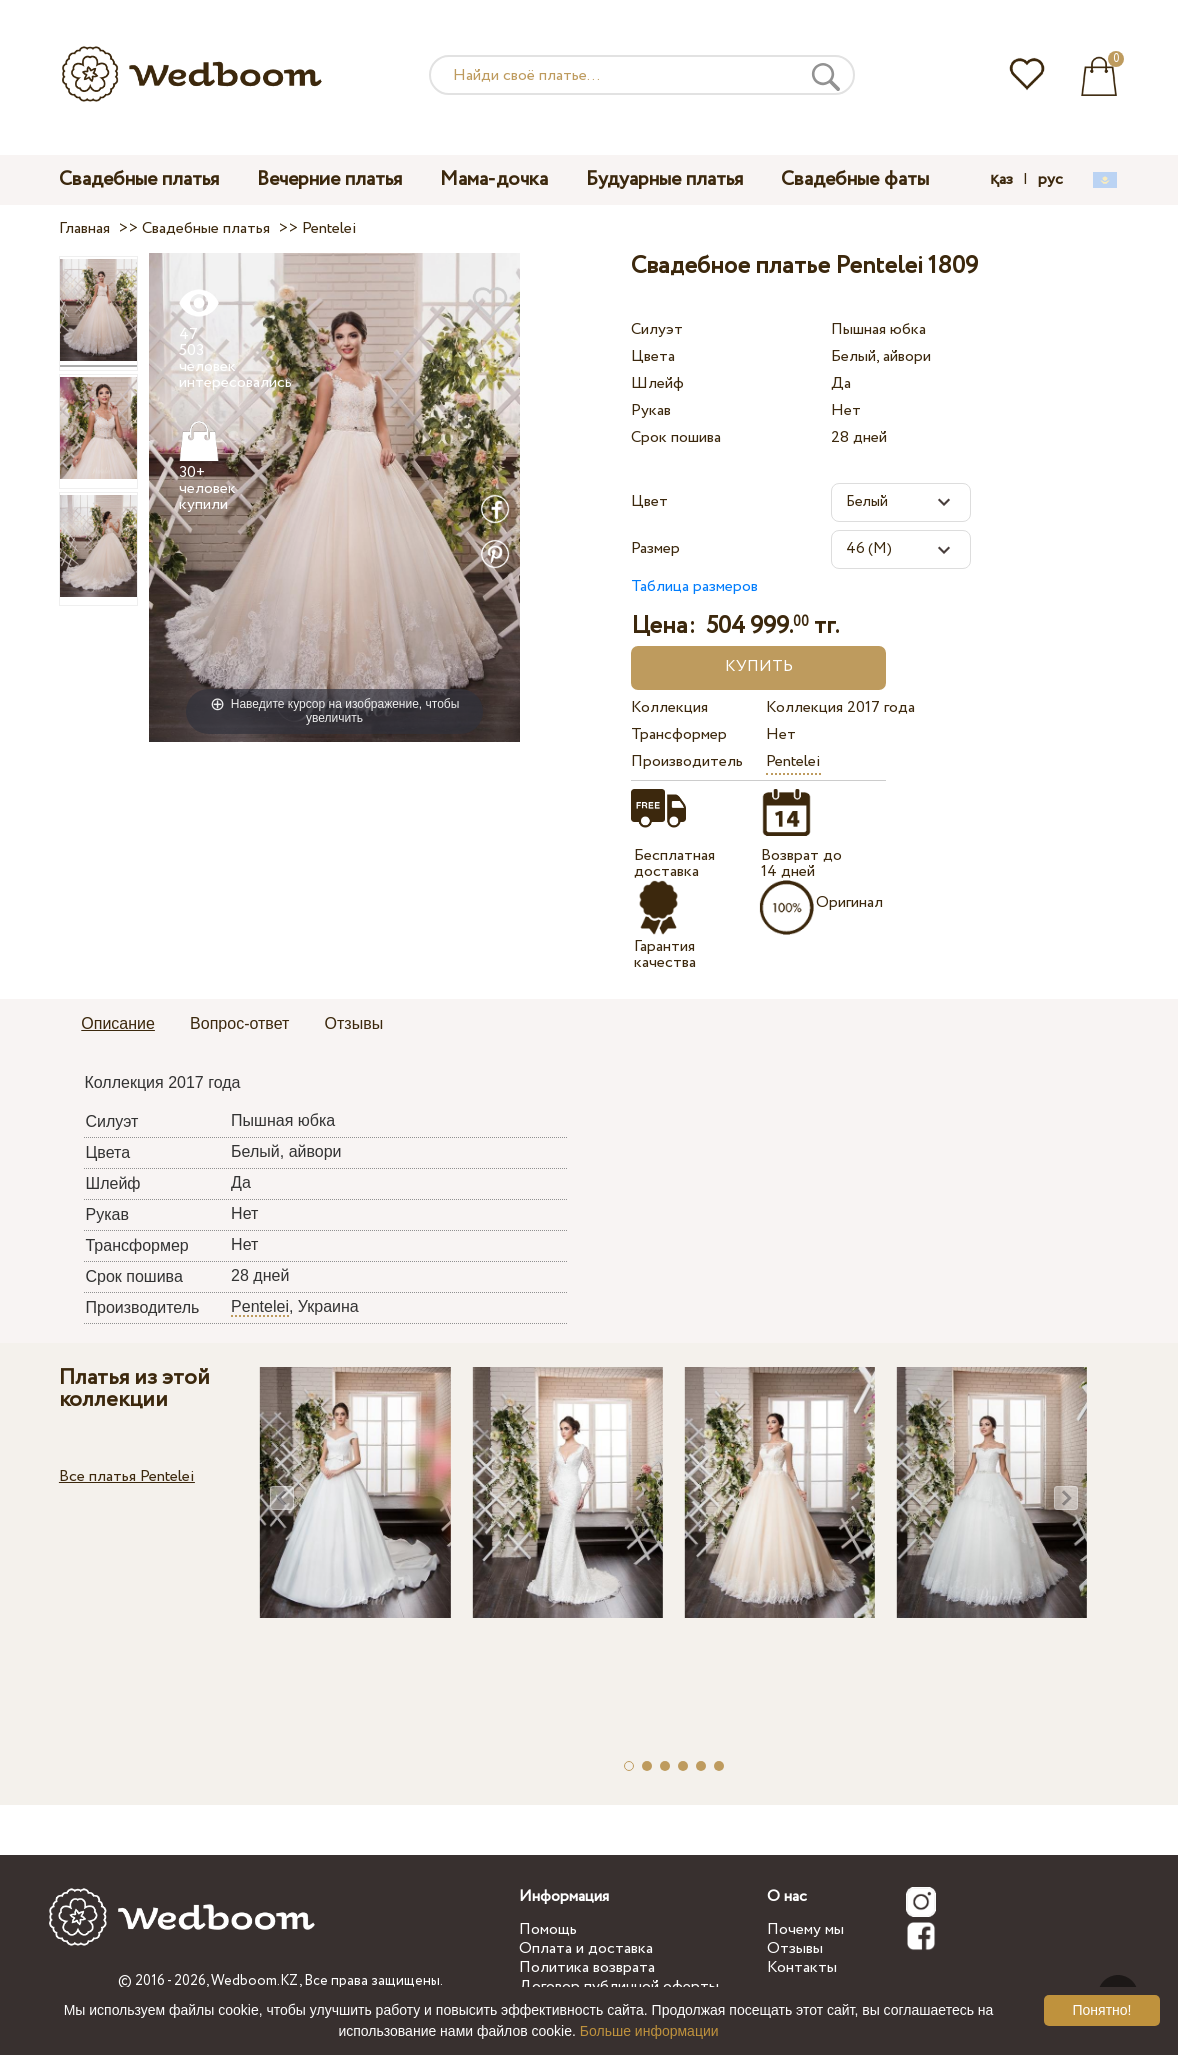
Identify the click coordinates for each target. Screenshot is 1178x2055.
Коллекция (669, 707)
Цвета (653, 356)
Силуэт (657, 329)
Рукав (651, 410)
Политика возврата (587, 1967)
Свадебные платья (139, 179)
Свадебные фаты (855, 179)
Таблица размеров (694, 586)
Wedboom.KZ (255, 1981)
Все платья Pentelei (127, 1476)
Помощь (548, 1929)
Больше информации (649, 2031)
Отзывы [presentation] (354, 1023)
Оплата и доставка (586, 1948)
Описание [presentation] (118, 1023)
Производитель (687, 761)
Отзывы (795, 1948)
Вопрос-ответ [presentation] (239, 1023)
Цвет (649, 501)
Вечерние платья (329, 179)
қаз (1001, 180)
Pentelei (793, 761)
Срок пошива (676, 437)
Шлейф (657, 383)
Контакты (802, 1967)
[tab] (118, 1025)
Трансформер (679, 734)
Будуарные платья (664, 179)
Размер (655, 548)
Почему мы (805, 1929)
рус (1050, 180)
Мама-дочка (494, 179)
